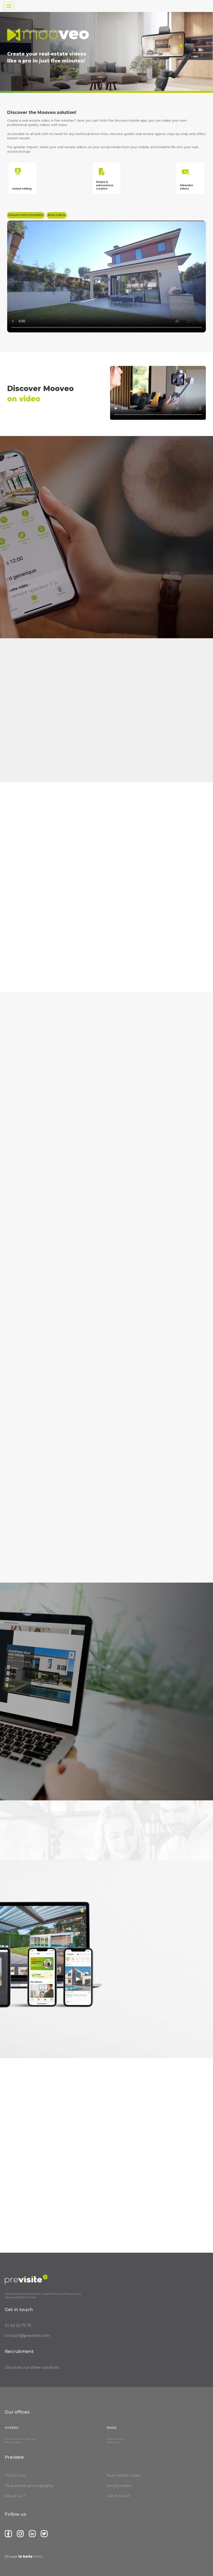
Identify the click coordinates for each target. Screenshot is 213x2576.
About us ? (15, 2496)
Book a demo (56, 215)
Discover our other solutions (32, 2367)
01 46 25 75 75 (18, 2325)
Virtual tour (15, 2475)
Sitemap (10, 2297)
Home (13, 31)
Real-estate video (123, 2475)
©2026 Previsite (26, 2297)
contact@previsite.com (27, 2335)
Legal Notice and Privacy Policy (62, 2293)
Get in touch (118, 2496)
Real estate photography (29, 2485)
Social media (118, 2485)
